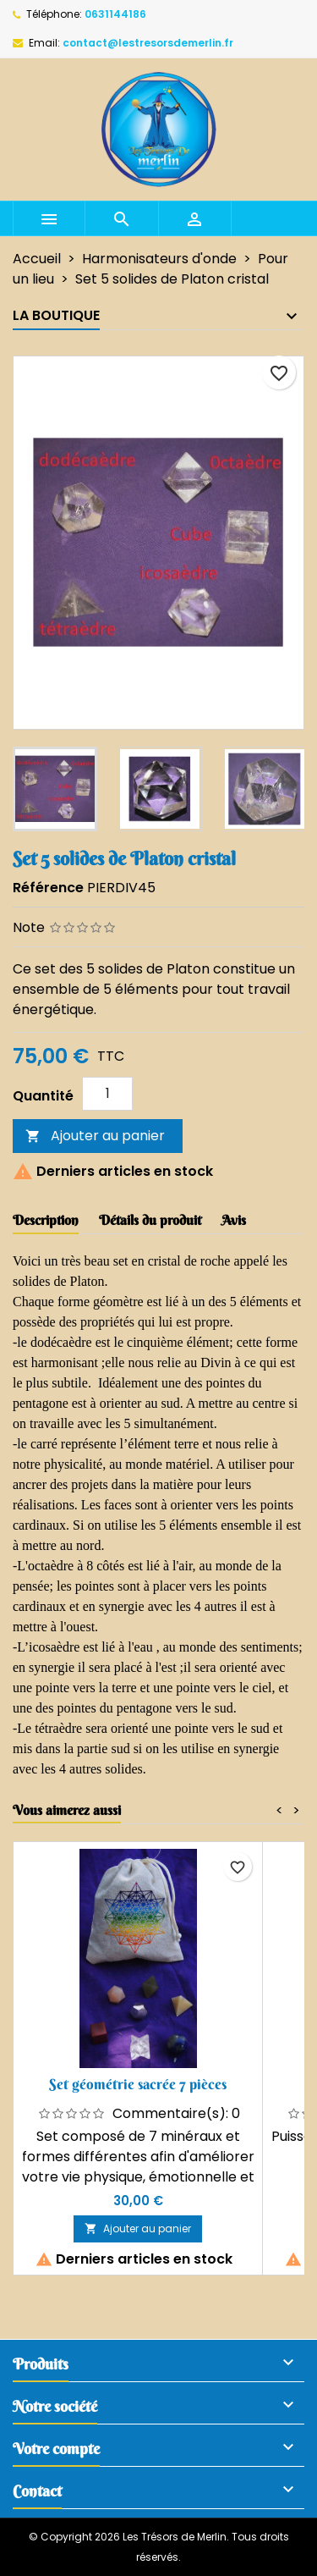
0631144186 (115, 14)
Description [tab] (46, 1219)
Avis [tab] (233, 1219)
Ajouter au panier (95, 1135)
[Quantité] (107, 1094)
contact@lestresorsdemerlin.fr (148, 43)
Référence (48, 887)
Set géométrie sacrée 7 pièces (138, 2084)
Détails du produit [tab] (150, 1219)
